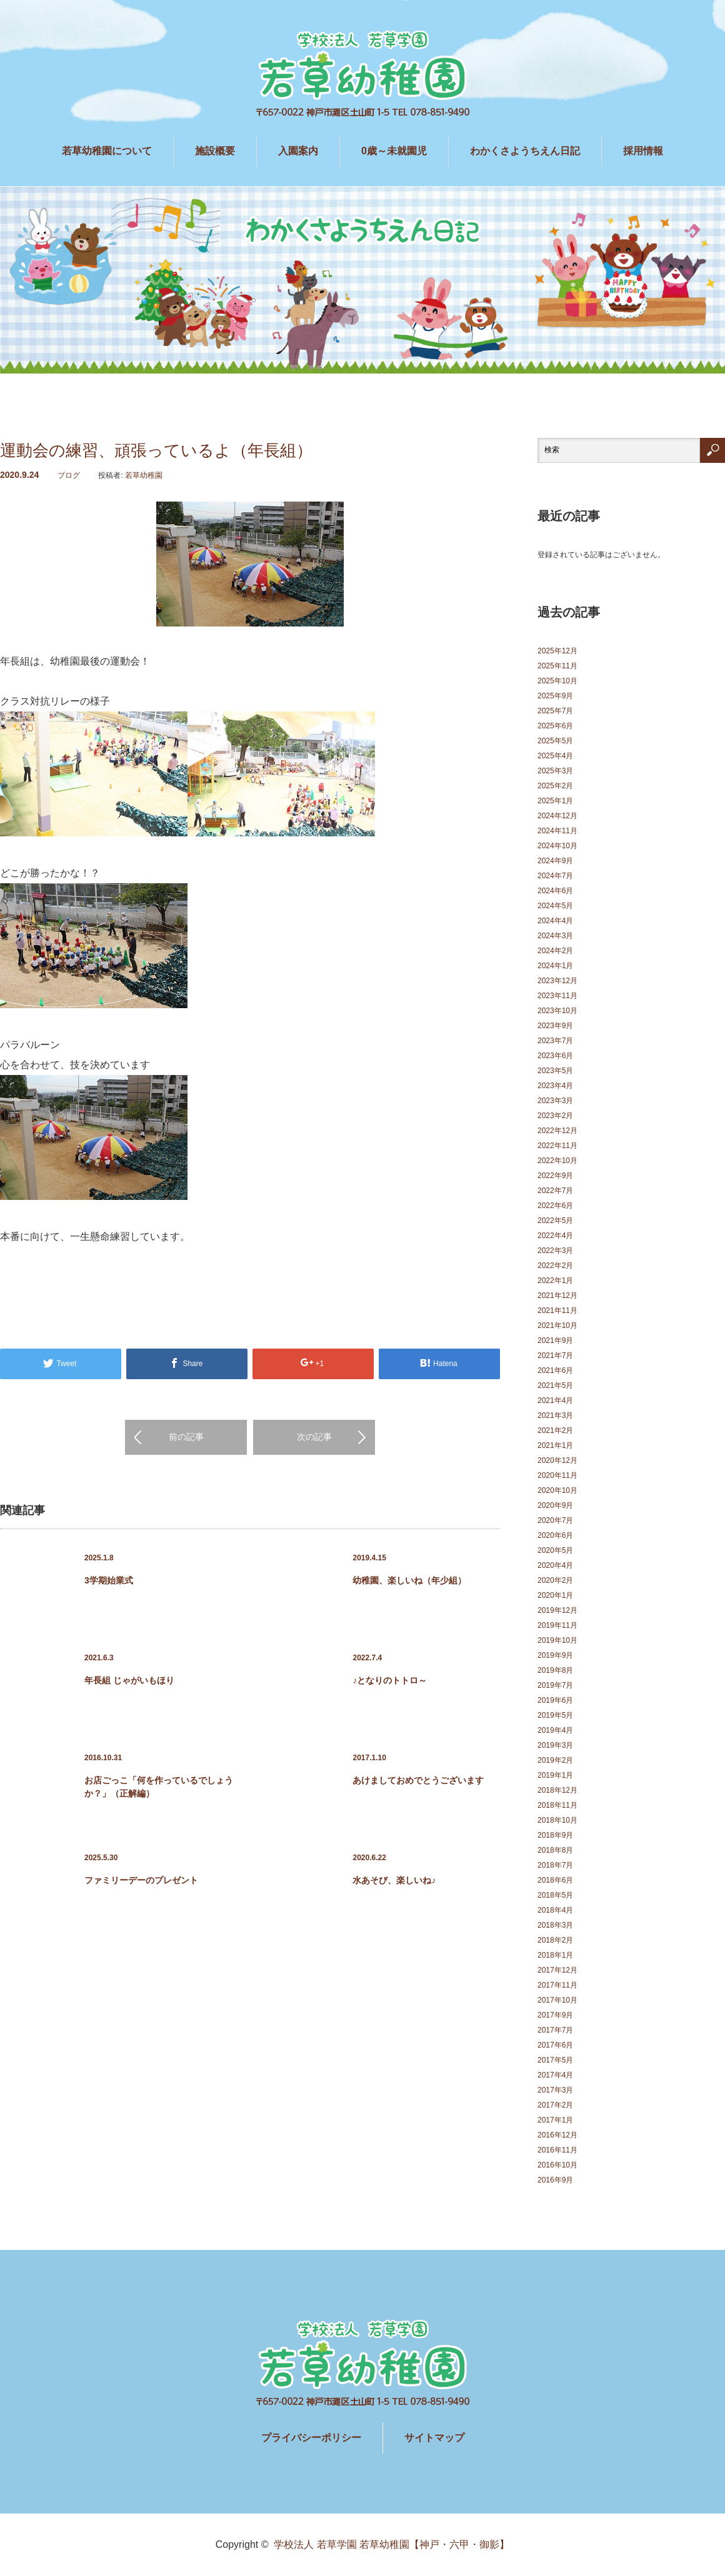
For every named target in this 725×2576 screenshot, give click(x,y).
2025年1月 (555, 800)
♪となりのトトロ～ (389, 1680)
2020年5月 (555, 1550)
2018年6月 (555, 1880)
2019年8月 (555, 1670)
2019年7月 (555, 1685)
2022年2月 (555, 1265)
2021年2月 (555, 1430)
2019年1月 (555, 1775)
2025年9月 (555, 695)
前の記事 (186, 1437)
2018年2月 (555, 1940)
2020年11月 (558, 1475)
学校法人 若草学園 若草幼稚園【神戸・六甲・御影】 (391, 2544)
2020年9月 (555, 1505)
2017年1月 (555, 2120)
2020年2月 (555, 1580)
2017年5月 (555, 2060)
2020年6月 (555, 1535)
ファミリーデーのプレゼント (141, 1880)
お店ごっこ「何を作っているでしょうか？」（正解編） (158, 1786)
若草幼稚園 (143, 475)
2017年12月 (558, 1970)
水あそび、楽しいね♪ (394, 1880)
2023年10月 (558, 1010)
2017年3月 (555, 2090)
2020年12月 (558, 1460)
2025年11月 (558, 665)
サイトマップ (434, 2437)
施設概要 (215, 151)
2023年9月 (555, 1025)
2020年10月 (558, 1490)
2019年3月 (555, 1745)
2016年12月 (558, 2135)
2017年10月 (558, 2000)
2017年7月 (555, 2030)
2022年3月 (555, 1250)
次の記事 (314, 1437)
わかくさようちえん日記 (525, 151)
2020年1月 (555, 1595)
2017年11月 (558, 1985)
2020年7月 (555, 1520)
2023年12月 (558, 980)
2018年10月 (558, 1820)
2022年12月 (558, 1130)
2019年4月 (555, 1730)
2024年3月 (555, 935)
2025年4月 (555, 755)
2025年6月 (555, 725)
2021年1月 (555, 1445)
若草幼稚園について (107, 151)
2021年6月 (555, 1370)
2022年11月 (558, 1145)
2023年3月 (555, 1100)
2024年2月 (555, 950)
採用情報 (643, 151)
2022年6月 (555, 1205)
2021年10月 (558, 1325)
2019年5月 (555, 1715)
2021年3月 (555, 1415)
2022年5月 (555, 1220)
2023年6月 (555, 1055)
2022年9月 (555, 1175)
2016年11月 (558, 2150)
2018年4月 (555, 1910)
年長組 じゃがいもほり (129, 1680)
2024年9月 (555, 860)
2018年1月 (555, 1955)
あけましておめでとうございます (418, 1780)
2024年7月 (555, 875)
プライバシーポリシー (311, 2437)
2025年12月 (558, 650)
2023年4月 (555, 1085)
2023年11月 (558, 995)
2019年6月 (555, 1700)
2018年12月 (558, 1790)
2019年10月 (558, 1640)
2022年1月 (555, 1280)
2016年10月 (558, 2165)
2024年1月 (555, 965)
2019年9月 (555, 1655)
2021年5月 (555, 1385)
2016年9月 (555, 2180)
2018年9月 (555, 1835)
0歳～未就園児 (394, 151)
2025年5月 (555, 740)
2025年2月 (555, 785)
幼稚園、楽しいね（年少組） (409, 1580)
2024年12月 (558, 815)
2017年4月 (555, 2075)
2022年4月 (555, 1235)
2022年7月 (555, 1190)
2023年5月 (555, 1070)
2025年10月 (558, 680)
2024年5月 (555, 905)
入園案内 (298, 151)
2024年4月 (555, 920)
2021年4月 (555, 1400)
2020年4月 (555, 1565)
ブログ (69, 475)
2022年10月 (558, 1160)
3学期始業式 (108, 1580)
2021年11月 (558, 1310)
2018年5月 (555, 1895)
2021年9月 (555, 1340)
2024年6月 (555, 890)
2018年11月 (558, 1805)
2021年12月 (558, 1295)
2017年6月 (555, 2045)
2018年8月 (555, 1850)
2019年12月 (558, 1610)
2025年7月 (555, 710)
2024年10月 (558, 845)
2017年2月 (555, 2105)
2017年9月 (555, 2015)
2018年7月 (555, 1865)
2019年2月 (555, 1760)
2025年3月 (555, 770)
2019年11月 (558, 1625)
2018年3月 (555, 1925)
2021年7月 (555, 1355)
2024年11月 (558, 830)
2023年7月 (555, 1040)
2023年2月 (555, 1115)
